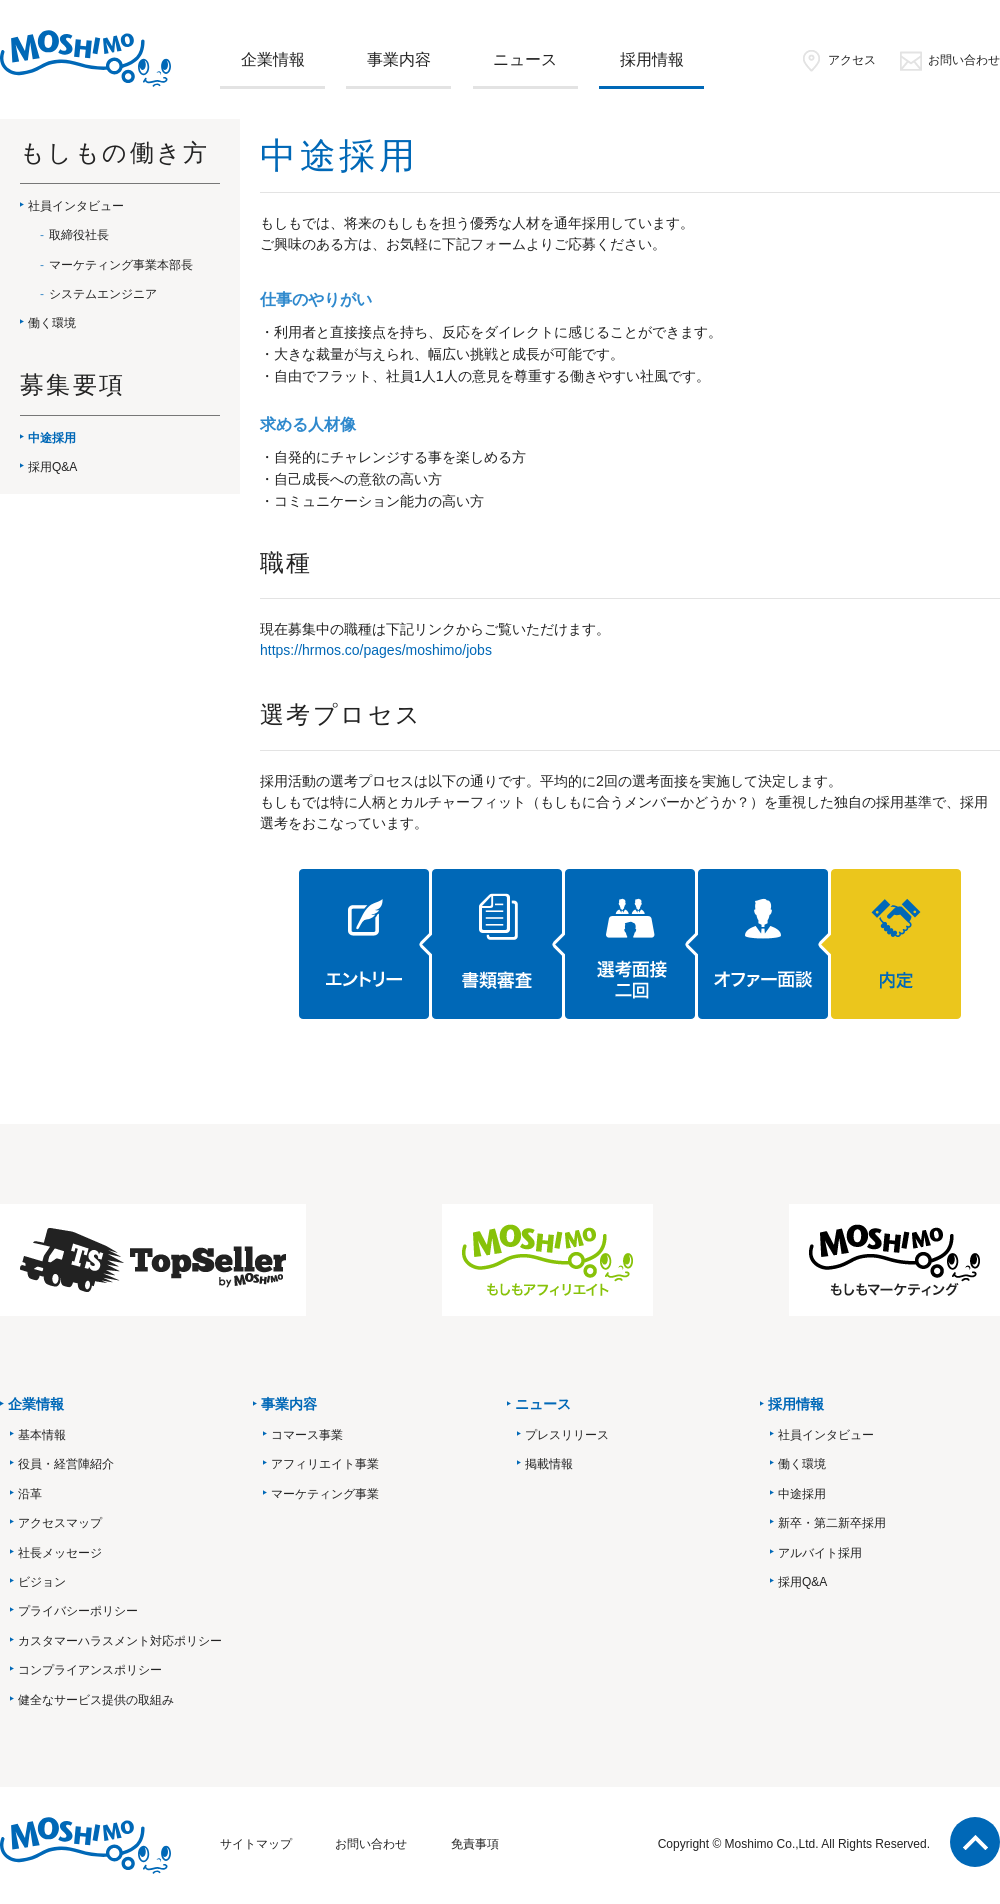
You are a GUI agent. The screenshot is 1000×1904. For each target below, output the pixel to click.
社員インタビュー (76, 206)
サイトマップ (256, 1844)
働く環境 (52, 323)
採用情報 (652, 59)
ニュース (525, 59)
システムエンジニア (103, 294)
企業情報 (273, 59)
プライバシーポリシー (78, 1611)
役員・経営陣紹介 (66, 1464)
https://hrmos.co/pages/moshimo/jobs (376, 650)
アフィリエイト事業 (325, 1464)
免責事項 (475, 1844)
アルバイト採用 (820, 1553)
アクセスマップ (60, 1523)
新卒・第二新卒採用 (832, 1523)
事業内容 (399, 59)
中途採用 (52, 438)
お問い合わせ (949, 60)
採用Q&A (52, 467)
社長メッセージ (60, 1553)
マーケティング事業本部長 (121, 265)
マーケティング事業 (325, 1494)
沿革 (30, 1494)
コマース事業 (307, 1435)
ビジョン (42, 1582)
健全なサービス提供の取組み (96, 1700)
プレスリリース (567, 1435)
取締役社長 (79, 235)
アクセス (837, 60)
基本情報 (42, 1435)
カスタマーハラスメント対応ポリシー (120, 1641)
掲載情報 (549, 1464)
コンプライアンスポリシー (90, 1670)
